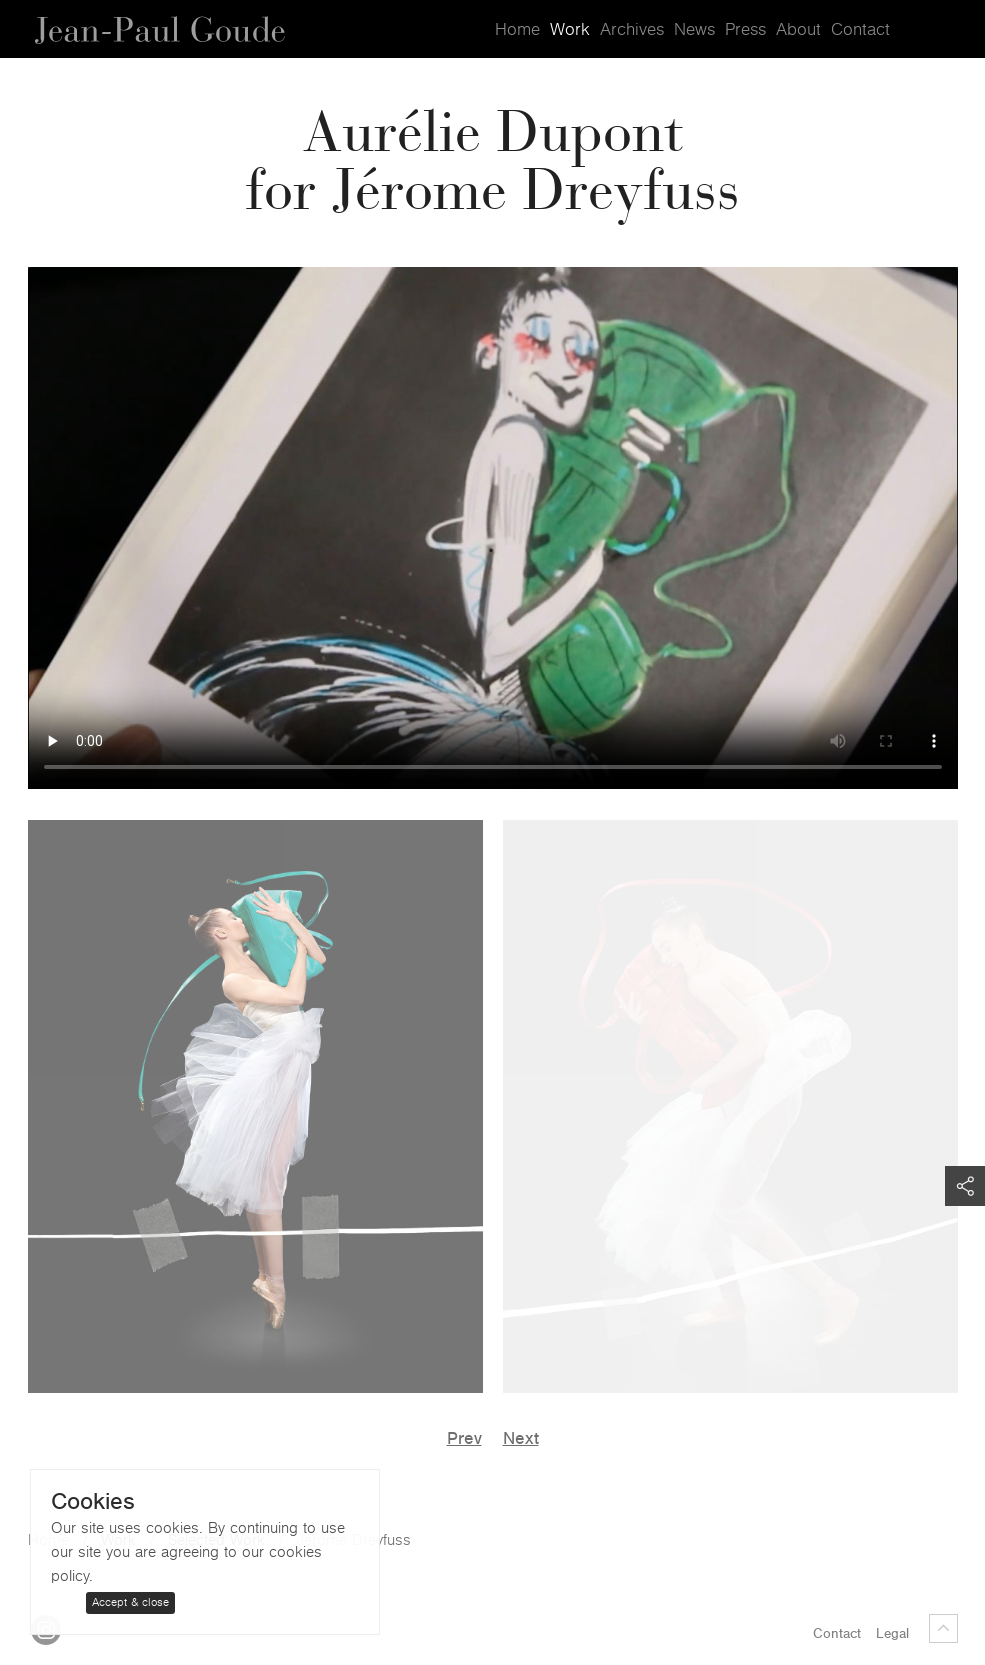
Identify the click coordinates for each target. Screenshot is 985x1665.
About (798, 30)
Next (521, 1438)
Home (517, 30)
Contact (860, 30)
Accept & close (130, 1602)
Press (745, 30)
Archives (632, 30)
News (694, 30)
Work (570, 30)
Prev (464, 1438)
